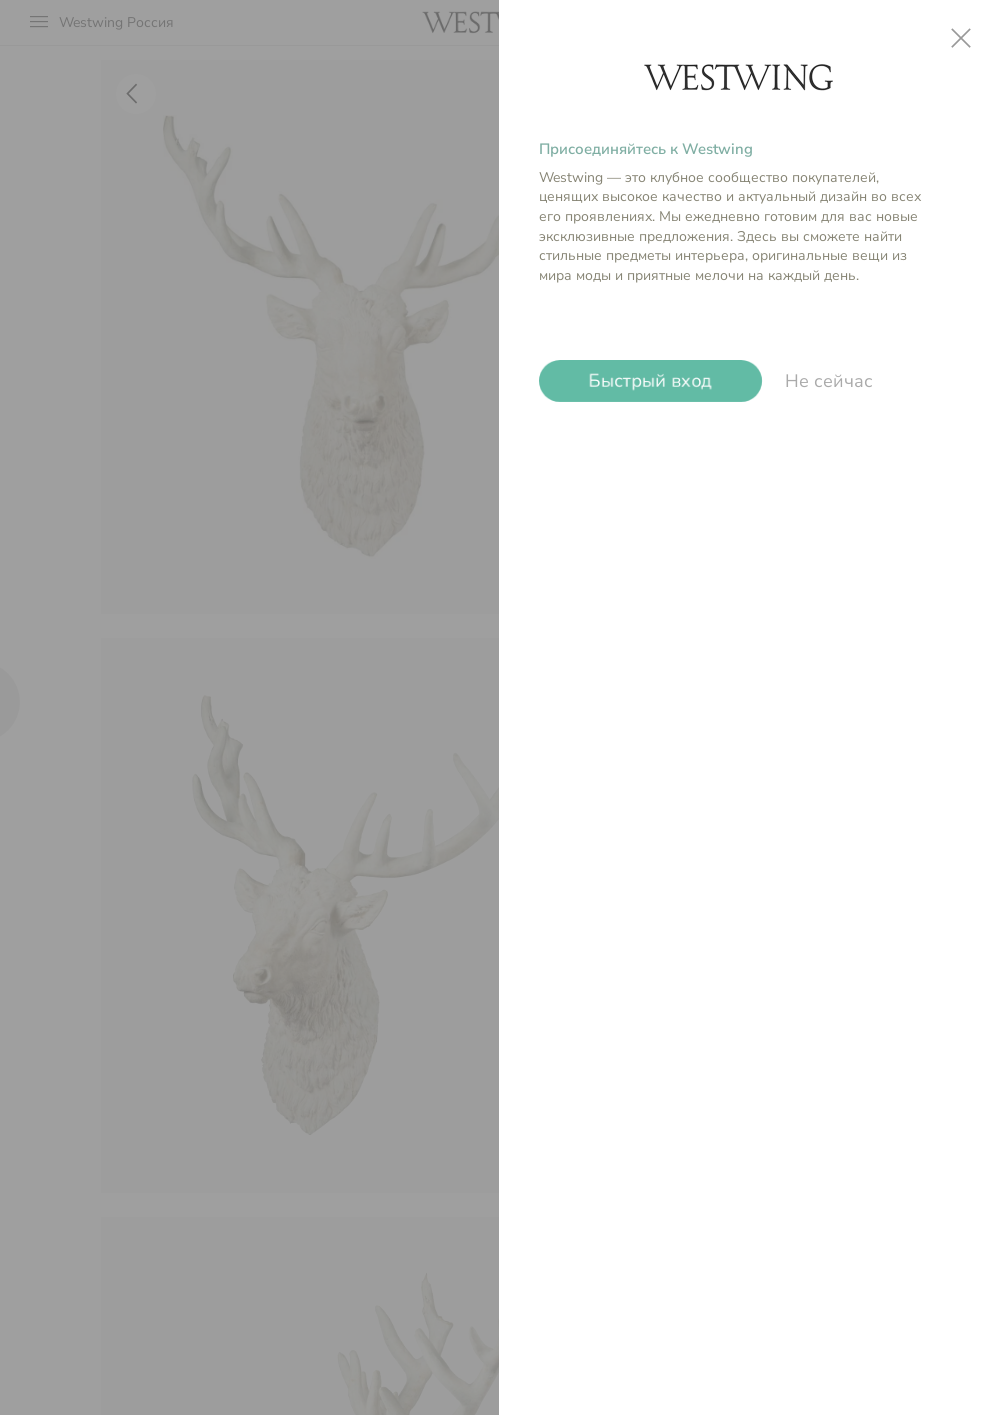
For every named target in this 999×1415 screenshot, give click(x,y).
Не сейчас (829, 381)
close (961, 38)
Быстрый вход (650, 381)
